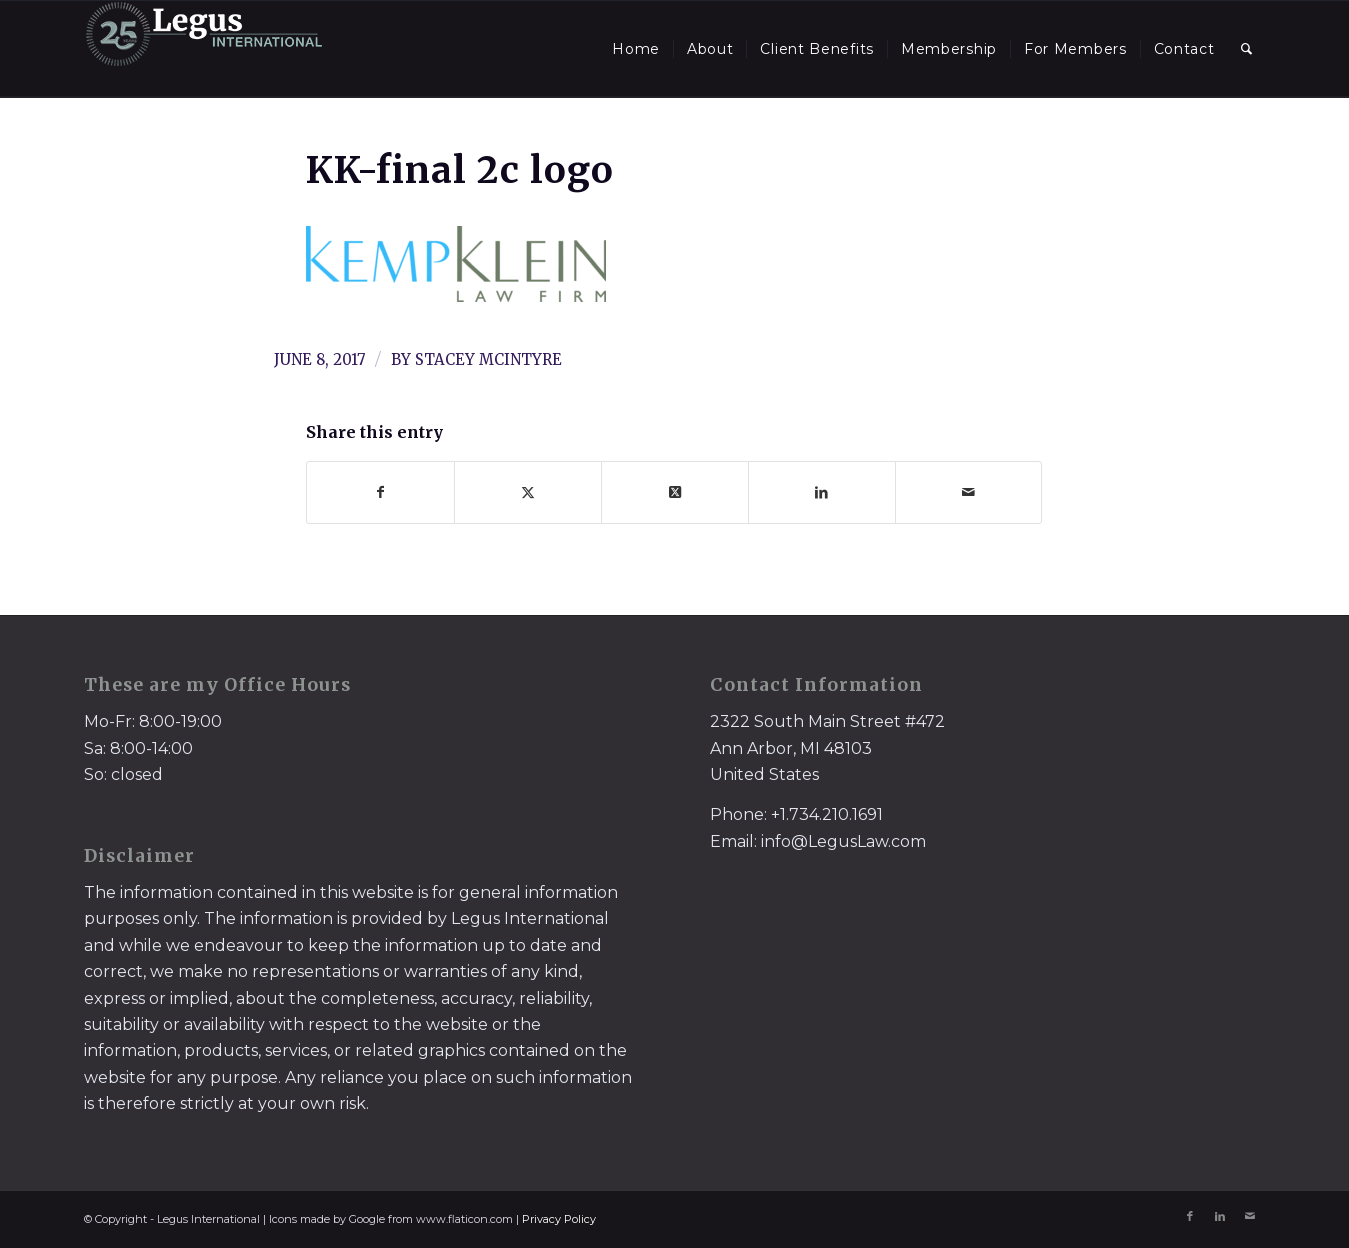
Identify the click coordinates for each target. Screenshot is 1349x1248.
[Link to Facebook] (1190, 1216)
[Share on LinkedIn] (822, 492)
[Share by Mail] (969, 492)
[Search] (1247, 49)
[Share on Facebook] (380, 492)
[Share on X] (528, 492)
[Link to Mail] (1250, 1216)
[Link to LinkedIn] (1220, 1216)
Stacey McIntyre (488, 359)
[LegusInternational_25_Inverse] (204, 49)
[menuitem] (636, 49)
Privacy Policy (559, 1219)
